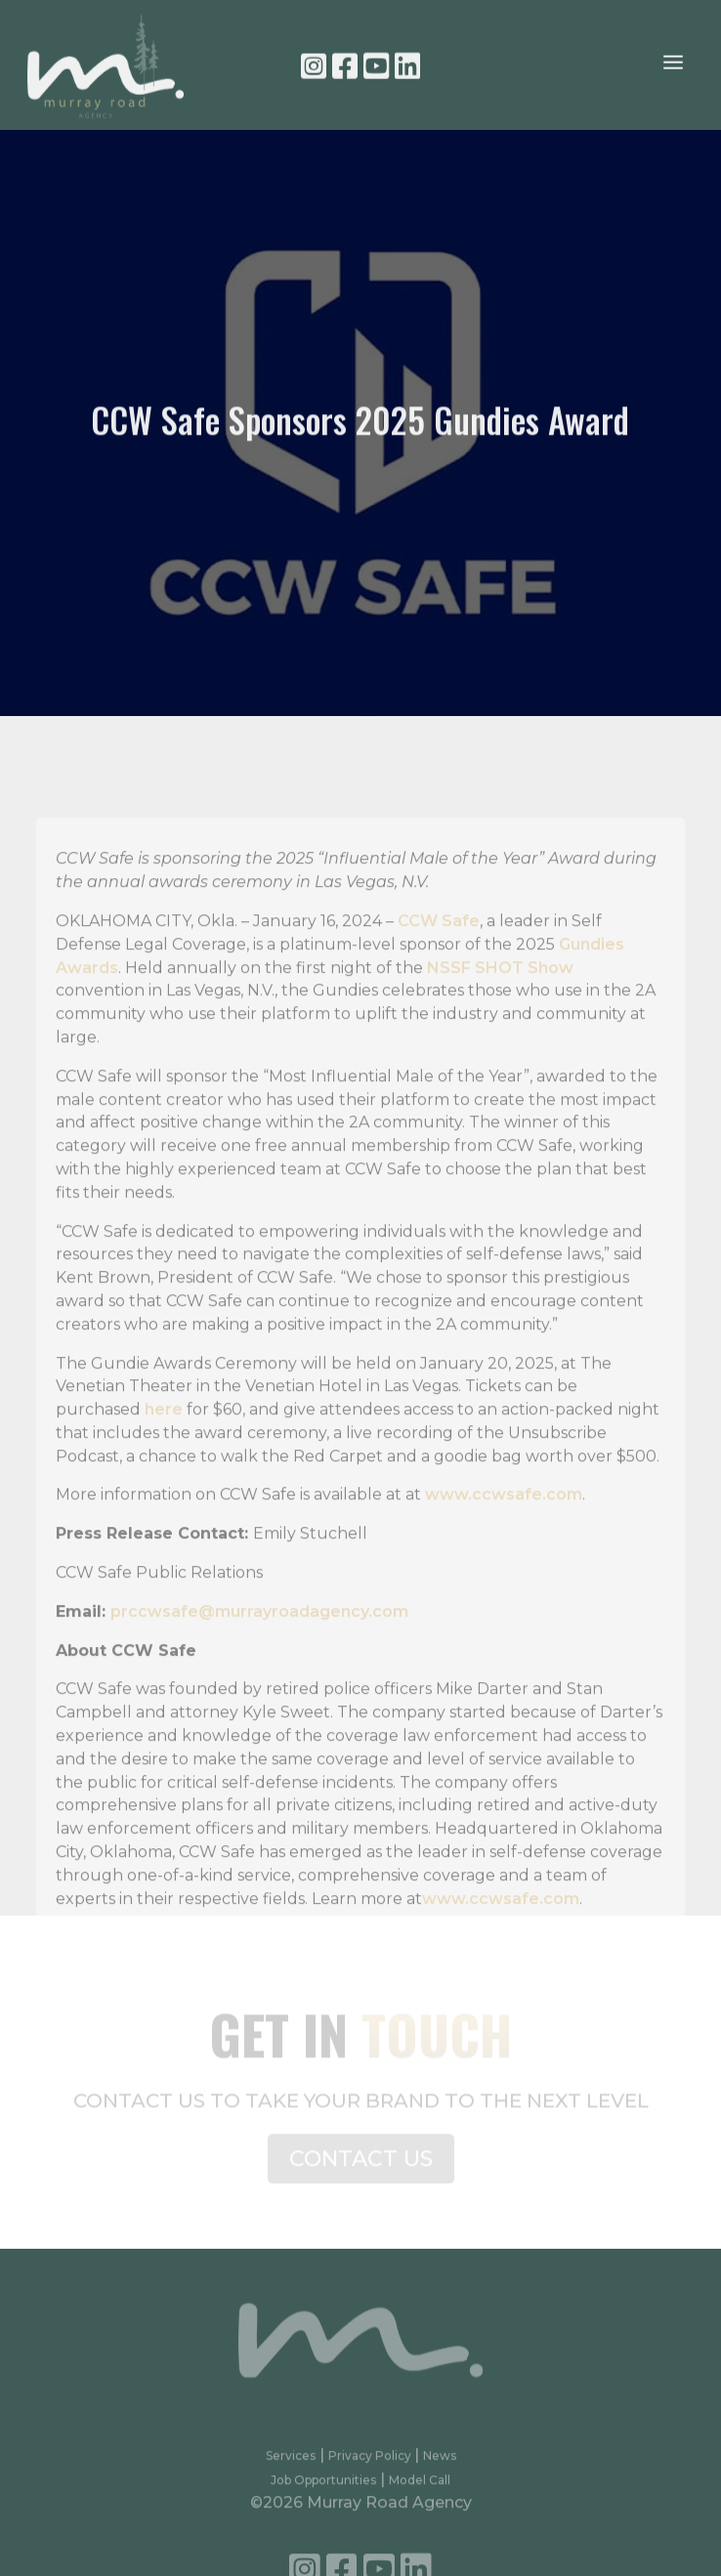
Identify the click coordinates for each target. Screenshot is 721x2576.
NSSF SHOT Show (500, 996)
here (164, 1437)
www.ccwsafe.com (503, 1523)
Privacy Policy (371, 2463)
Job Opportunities (323, 2487)
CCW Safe (439, 949)
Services (291, 2463)
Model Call (419, 2487)
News (439, 2463)
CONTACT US (361, 2164)
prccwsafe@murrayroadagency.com (259, 1639)
